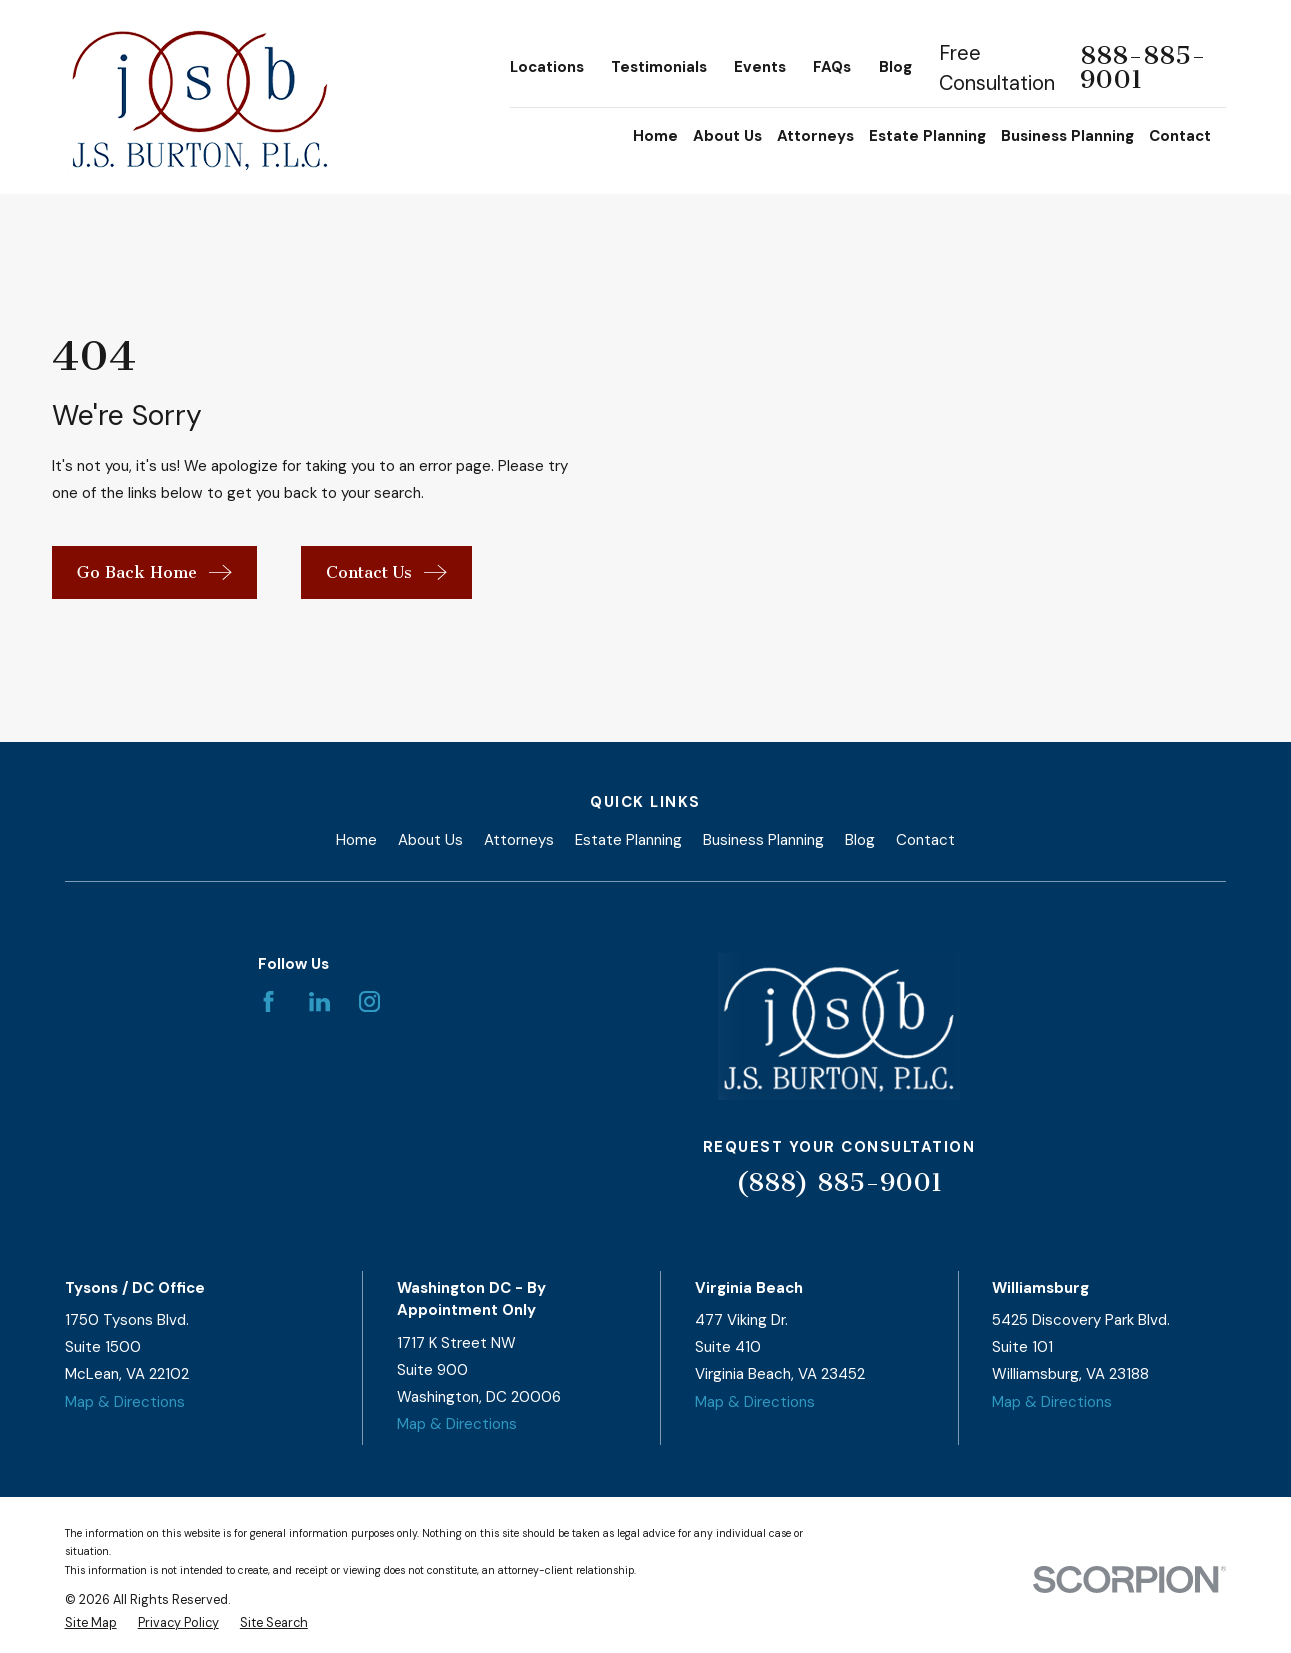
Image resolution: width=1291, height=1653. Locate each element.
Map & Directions (125, 1402)
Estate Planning (628, 840)
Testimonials (659, 67)
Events (760, 67)
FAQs (832, 67)
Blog (895, 67)
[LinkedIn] (319, 1001)
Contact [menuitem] (1180, 136)
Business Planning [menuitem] (1067, 136)
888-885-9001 (1143, 68)
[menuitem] (91, 1623)
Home (356, 840)
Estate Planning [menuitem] (927, 136)
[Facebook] (268, 1001)
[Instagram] (369, 1001)
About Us (430, 840)
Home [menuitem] (655, 136)
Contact (925, 840)
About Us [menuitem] (727, 136)
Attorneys (519, 840)
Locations (547, 67)
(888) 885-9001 (839, 1182)
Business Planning (763, 840)
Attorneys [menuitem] (815, 136)
